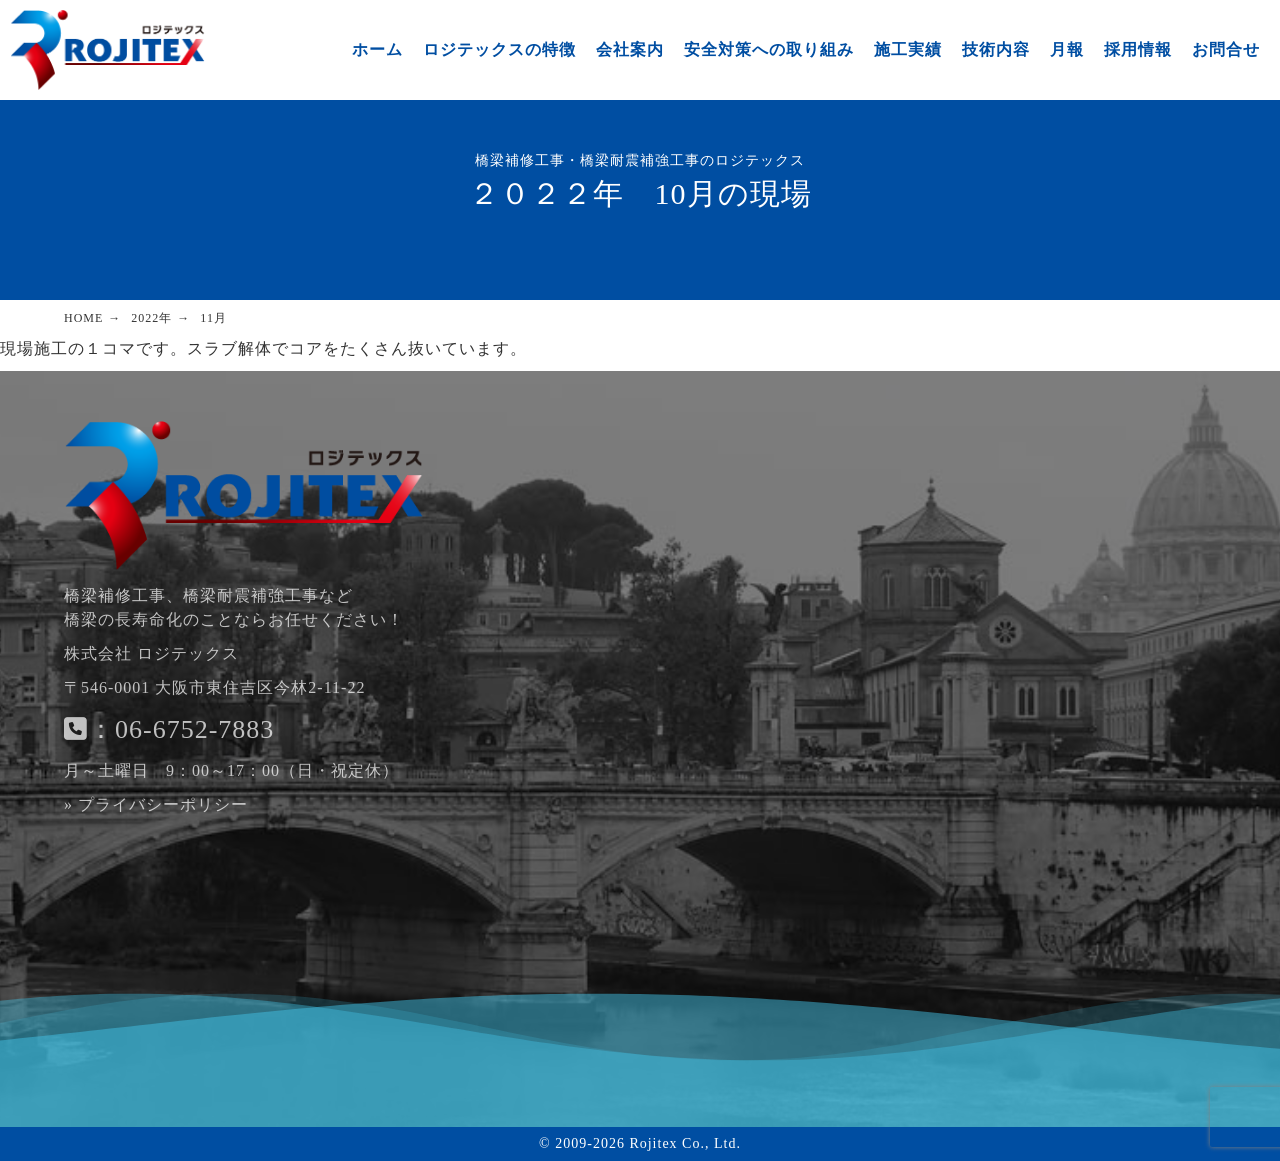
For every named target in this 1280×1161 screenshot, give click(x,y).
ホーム (377, 49)
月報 (1067, 49)
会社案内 (630, 49)
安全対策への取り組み (769, 49)
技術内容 (996, 49)
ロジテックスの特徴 (499, 49)
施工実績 (908, 49)
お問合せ (1226, 49)
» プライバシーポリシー (156, 804)
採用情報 (1138, 49)
